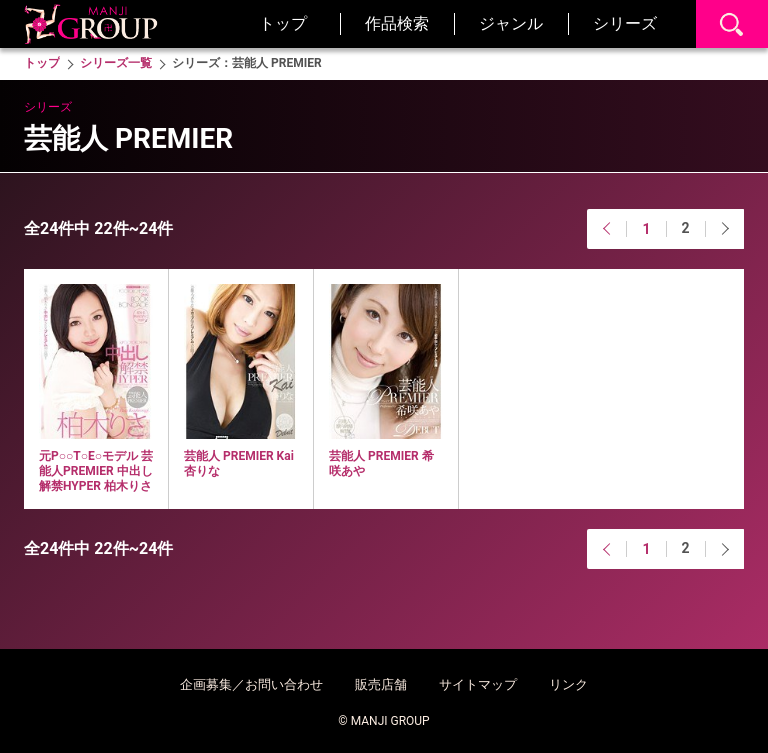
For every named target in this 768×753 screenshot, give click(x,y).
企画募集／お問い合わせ (251, 684)
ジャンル (511, 23)
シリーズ (625, 23)
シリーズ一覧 (116, 63)
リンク (568, 684)
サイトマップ (478, 684)
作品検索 (397, 23)
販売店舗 (381, 684)
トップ (283, 23)
